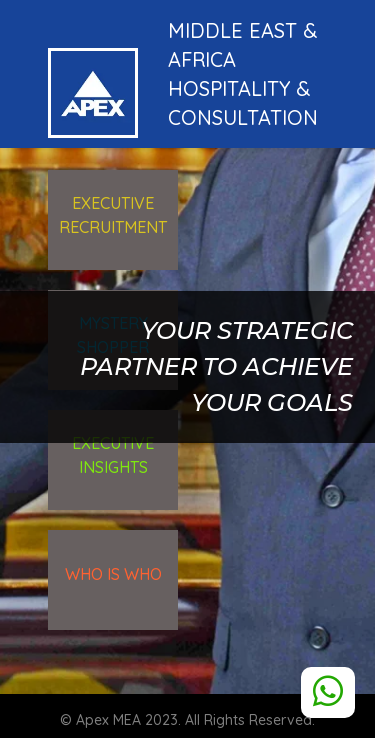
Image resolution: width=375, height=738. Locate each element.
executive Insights (113, 455)
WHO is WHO (113, 574)
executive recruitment (113, 215)
